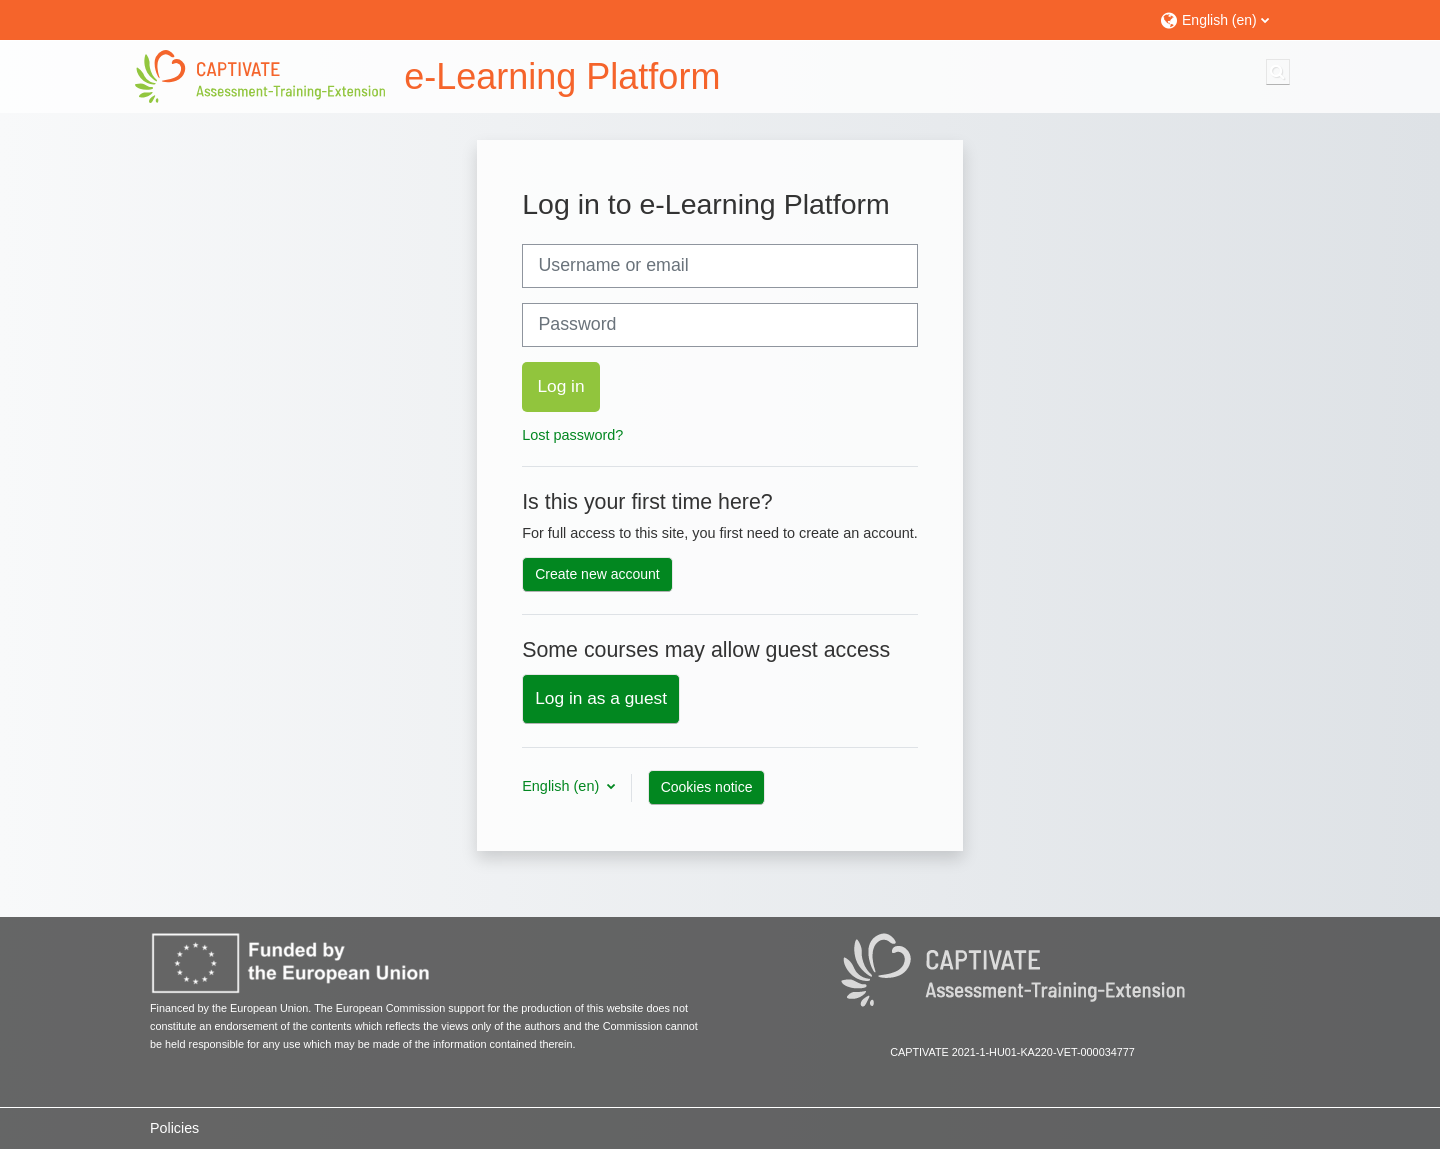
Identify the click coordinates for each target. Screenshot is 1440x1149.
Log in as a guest (601, 698)
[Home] (260, 76)
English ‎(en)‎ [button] (562, 786)
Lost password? (572, 435)
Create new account (597, 574)
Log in (560, 386)
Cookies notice (707, 787)
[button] (1222, 19)
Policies (174, 1128)
